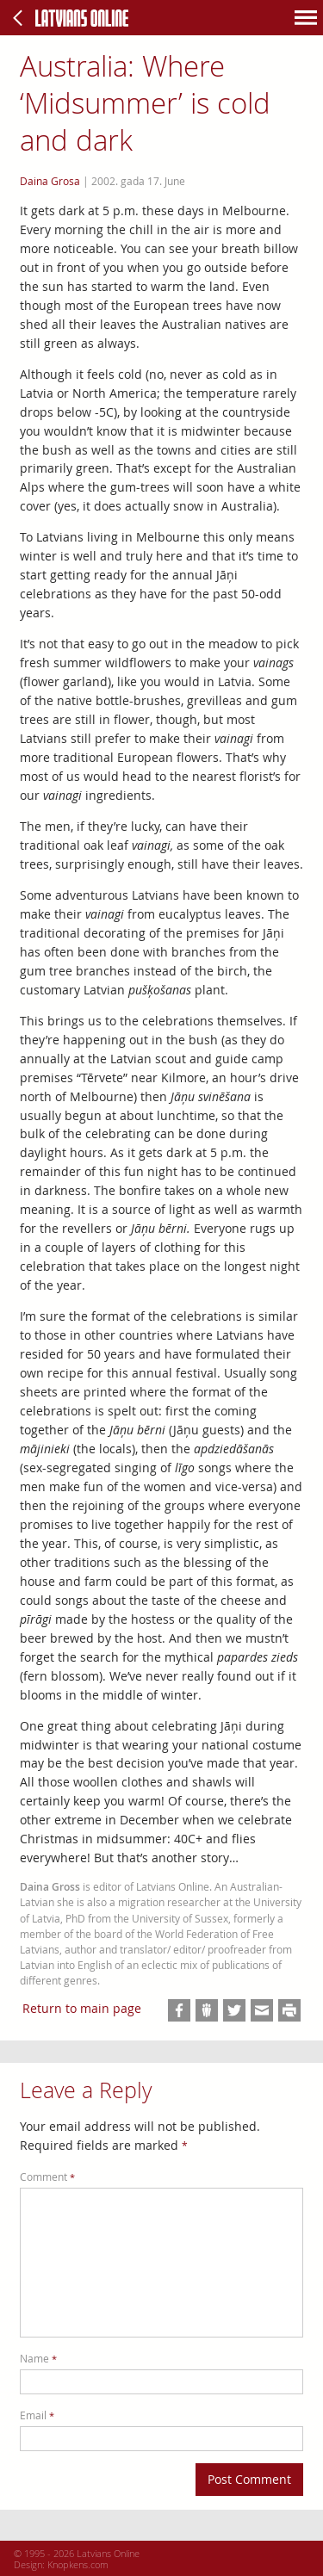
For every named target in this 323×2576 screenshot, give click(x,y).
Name (38, 2358)
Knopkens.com (78, 2564)
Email (37, 2415)
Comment (47, 2177)
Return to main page (81, 2008)
